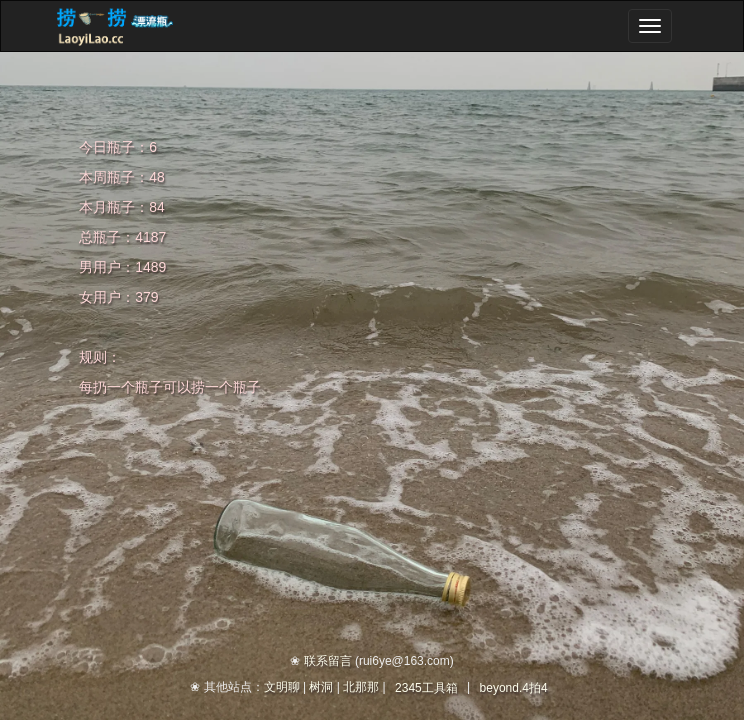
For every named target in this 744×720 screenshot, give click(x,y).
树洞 (321, 687)
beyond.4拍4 (514, 688)
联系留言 (328, 661)
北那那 (361, 687)
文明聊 (282, 687)
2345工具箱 (426, 688)
